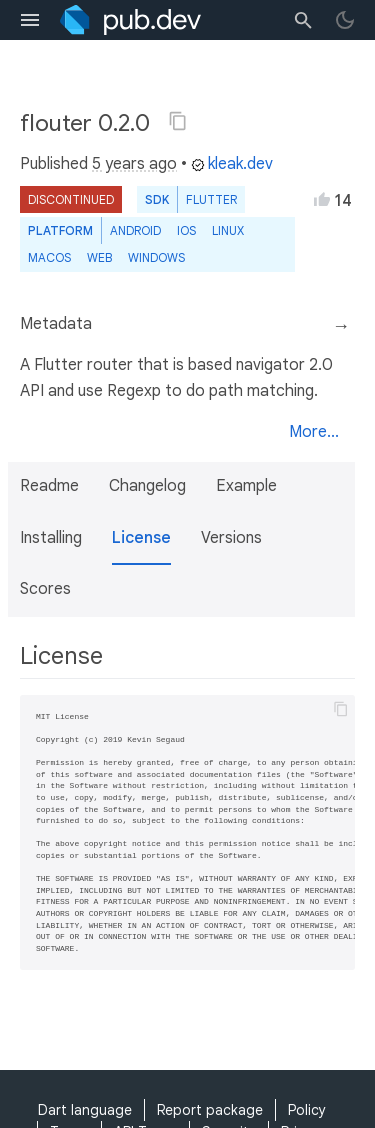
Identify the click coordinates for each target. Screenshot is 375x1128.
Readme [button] (49, 486)
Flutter (211, 199)
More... (314, 432)
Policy (307, 1110)
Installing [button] (51, 538)
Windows (156, 257)
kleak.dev (232, 164)
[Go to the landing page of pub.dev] (130, 20)
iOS (186, 230)
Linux (228, 230)
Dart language (85, 1110)
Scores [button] (45, 589)
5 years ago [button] (134, 164)
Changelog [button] (147, 486)
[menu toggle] (30, 20)
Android (135, 230)
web (99, 257)
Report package (210, 1110)
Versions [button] (231, 538)
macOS (49, 257)
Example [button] (246, 486)
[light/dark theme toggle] (345, 20)
